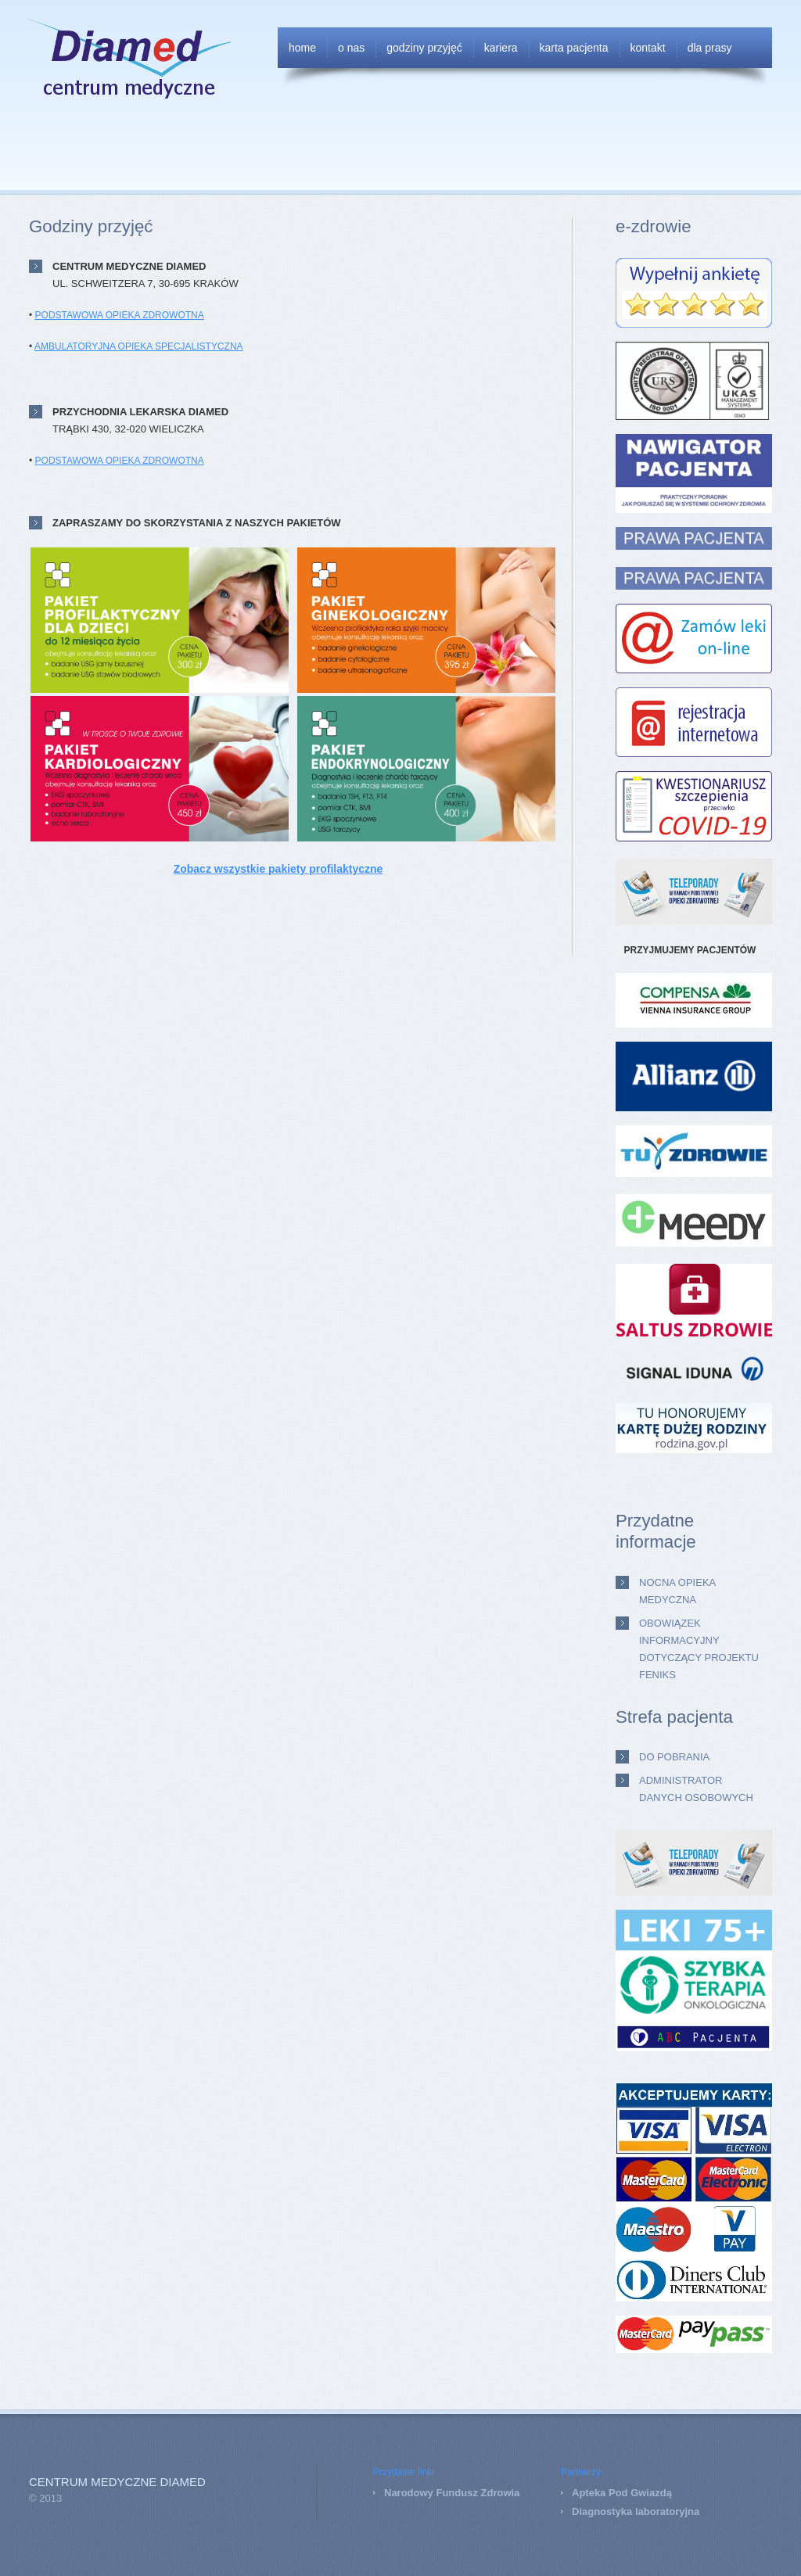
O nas (351, 47)
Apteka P (594, 2493)
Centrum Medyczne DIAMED (117, 2482)
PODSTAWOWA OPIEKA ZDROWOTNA (119, 315)
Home (302, 47)
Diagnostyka (602, 2511)
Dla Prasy (710, 47)
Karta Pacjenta (574, 47)
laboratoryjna (665, 2511)
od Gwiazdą (644, 2493)
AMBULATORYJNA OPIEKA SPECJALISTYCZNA (138, 346)
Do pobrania (674, 1757)
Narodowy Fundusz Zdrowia (451, 2493)
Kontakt (648, 47)
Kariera (501, 47)
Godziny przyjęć (424, 47)
